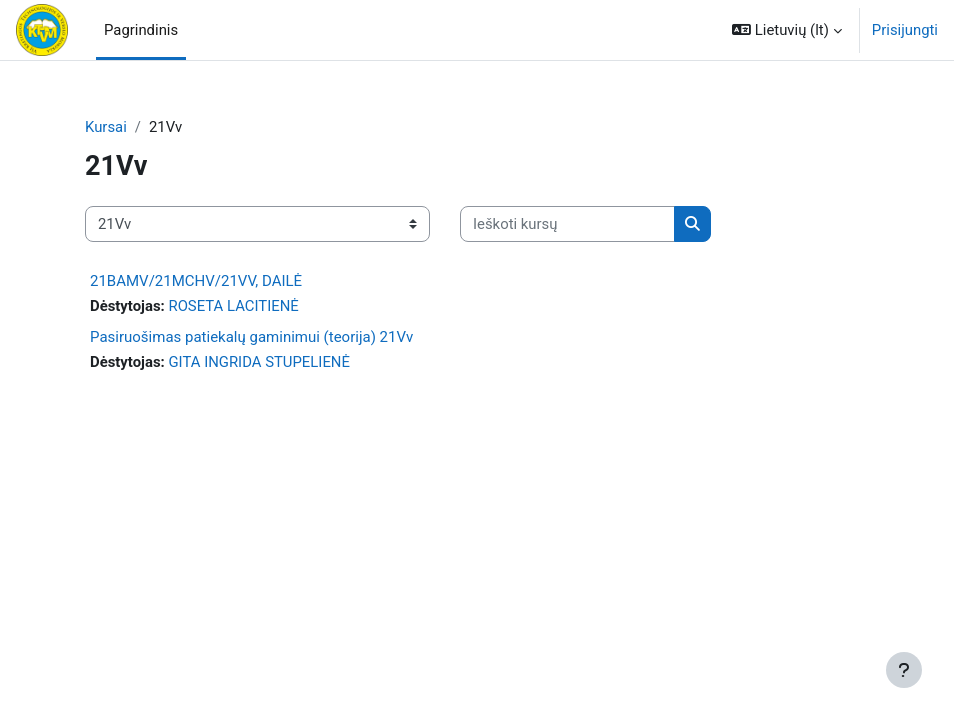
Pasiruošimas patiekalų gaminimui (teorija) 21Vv (251, 337)
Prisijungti (905, 30)
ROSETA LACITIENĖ (233, 306)
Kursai (106, 127)
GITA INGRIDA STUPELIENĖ (258, 362)
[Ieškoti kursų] (567, 224)
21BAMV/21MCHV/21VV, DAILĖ (196, 281)
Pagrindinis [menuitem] (141, 30)
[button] (787, 30)
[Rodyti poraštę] (904, 670)
